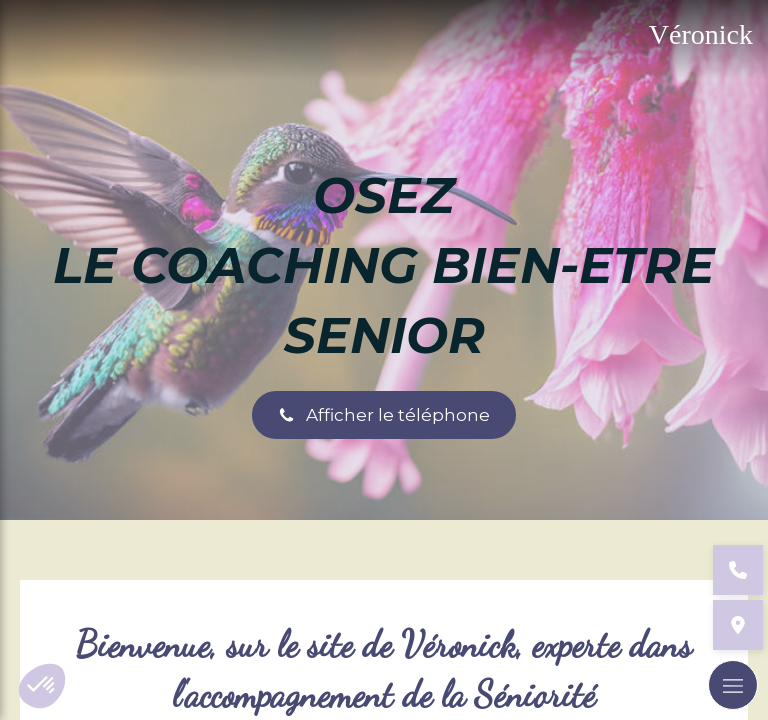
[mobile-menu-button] (733, 685)
